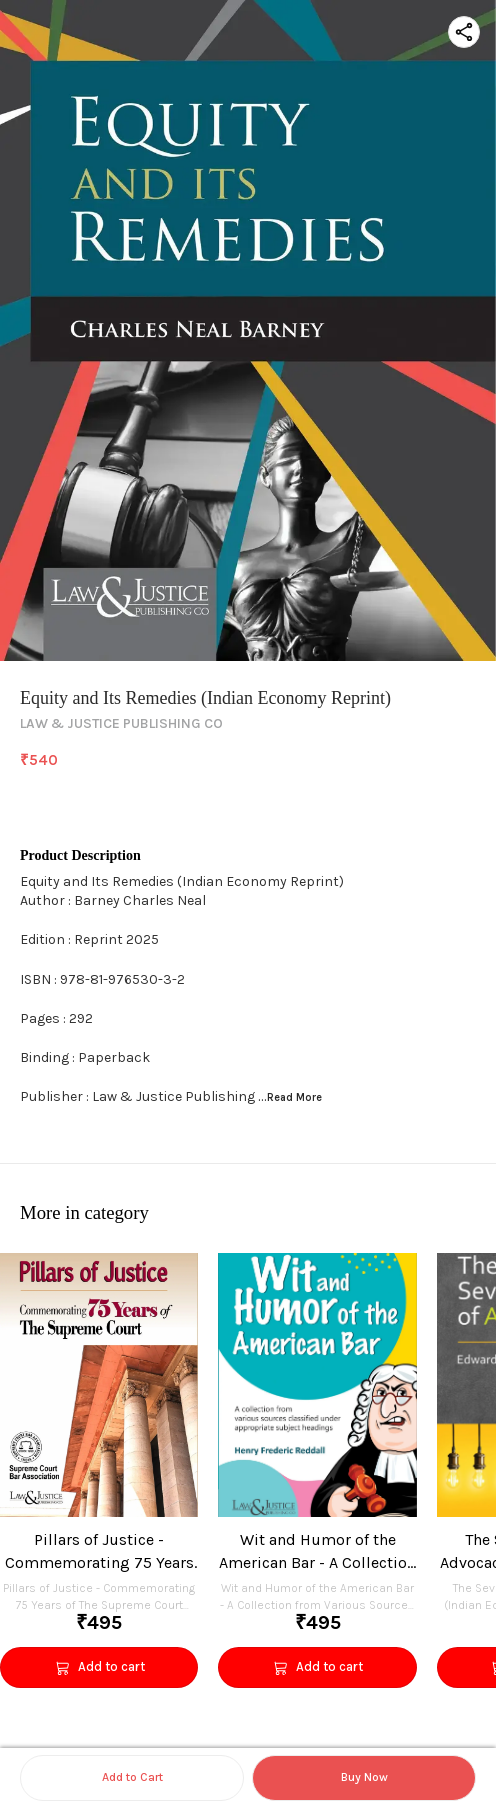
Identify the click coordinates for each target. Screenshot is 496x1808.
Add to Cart (132, 1777)
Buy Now (364, 1777)
